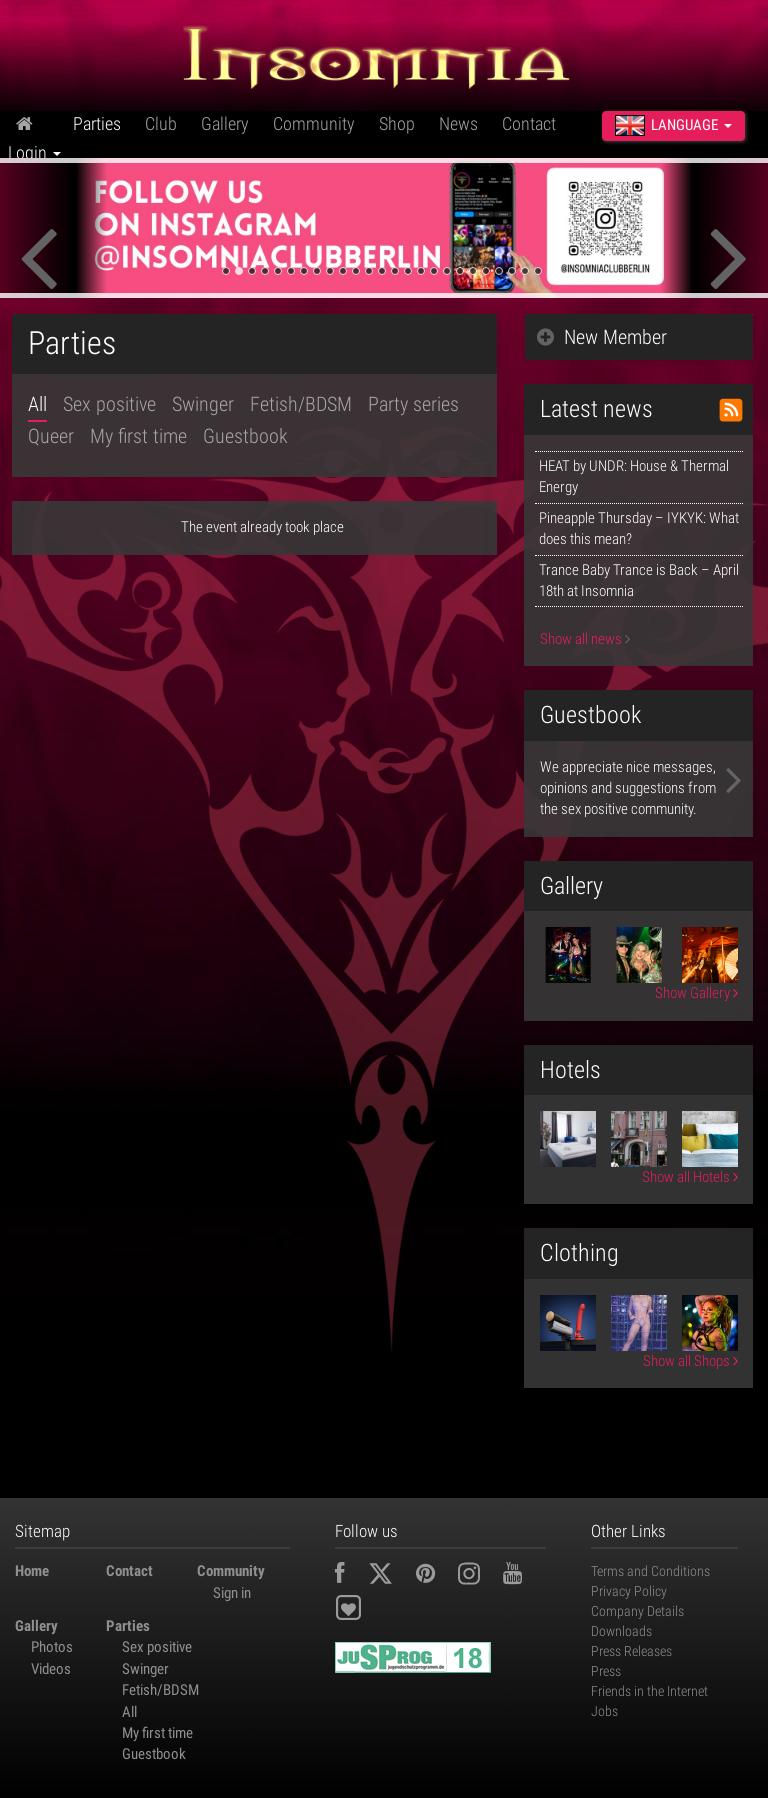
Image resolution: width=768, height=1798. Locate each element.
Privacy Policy (629, 1591)
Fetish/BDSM (301, 404)
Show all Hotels (690, 1177)
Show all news (585, 639)
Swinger (203, 404)
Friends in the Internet (649, 1691)
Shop (397, 123)
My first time (138, 436)
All (37, 404)
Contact (529, 123)
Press (606, 1671)
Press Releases (631, 1651)
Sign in (232, 1593)
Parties (97, 123)
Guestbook (245, 436)
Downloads (621, 1631)
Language (673, 125)
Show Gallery (696, 993)
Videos (51, 1669)
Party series (413, 404)
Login (34, 152)
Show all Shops (690, 1361)
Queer (51, 436)
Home (32, 1571)
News (458, 123)
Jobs (604, 1711)
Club (161, 123)
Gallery (225, 123)
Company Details (637, 1611)
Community (314, 123)
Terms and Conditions (650, 1571)
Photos (52, 1647)
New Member (602, 337)
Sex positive (109, 404)
